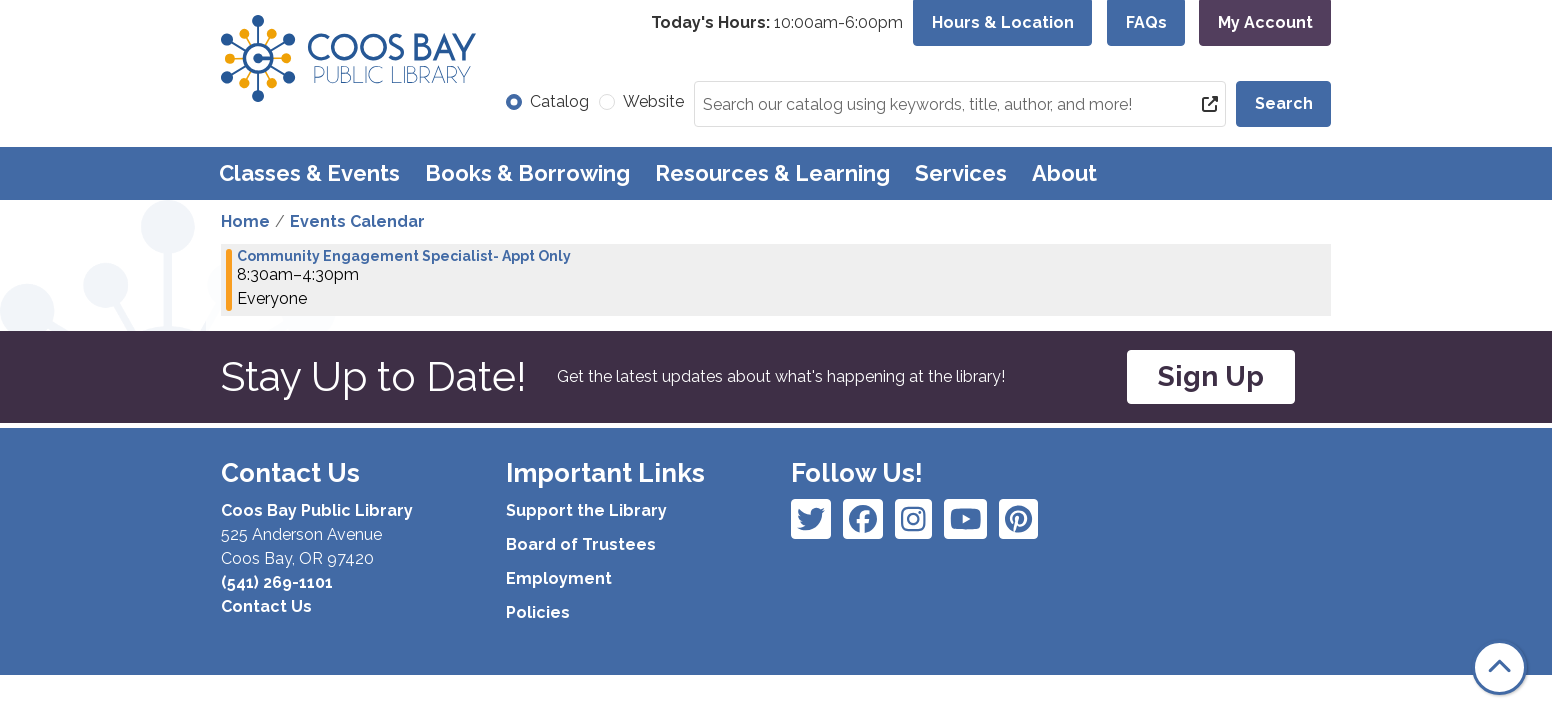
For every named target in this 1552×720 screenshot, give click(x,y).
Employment (559, 578)
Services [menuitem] (961, 173)
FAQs (1146, 22)
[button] (777, 23)
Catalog (559, 101)
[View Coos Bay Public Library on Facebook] (811, 519)
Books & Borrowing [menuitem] (527, 173)
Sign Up (1211, 376)
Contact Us (266, 606)
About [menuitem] (1064, 173)
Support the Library (586, 510)
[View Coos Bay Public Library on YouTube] (1018, 519)
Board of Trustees (581, 544)
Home (245, 221)
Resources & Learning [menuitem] (772, 173)
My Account (1265, 22)
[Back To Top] (1499, 667)
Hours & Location (1003, 22)
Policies (538, 612)
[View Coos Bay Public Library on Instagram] (863, 519)
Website (653, 101)
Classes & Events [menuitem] (309, 173)
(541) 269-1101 (277, 582)
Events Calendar (357, 221)
